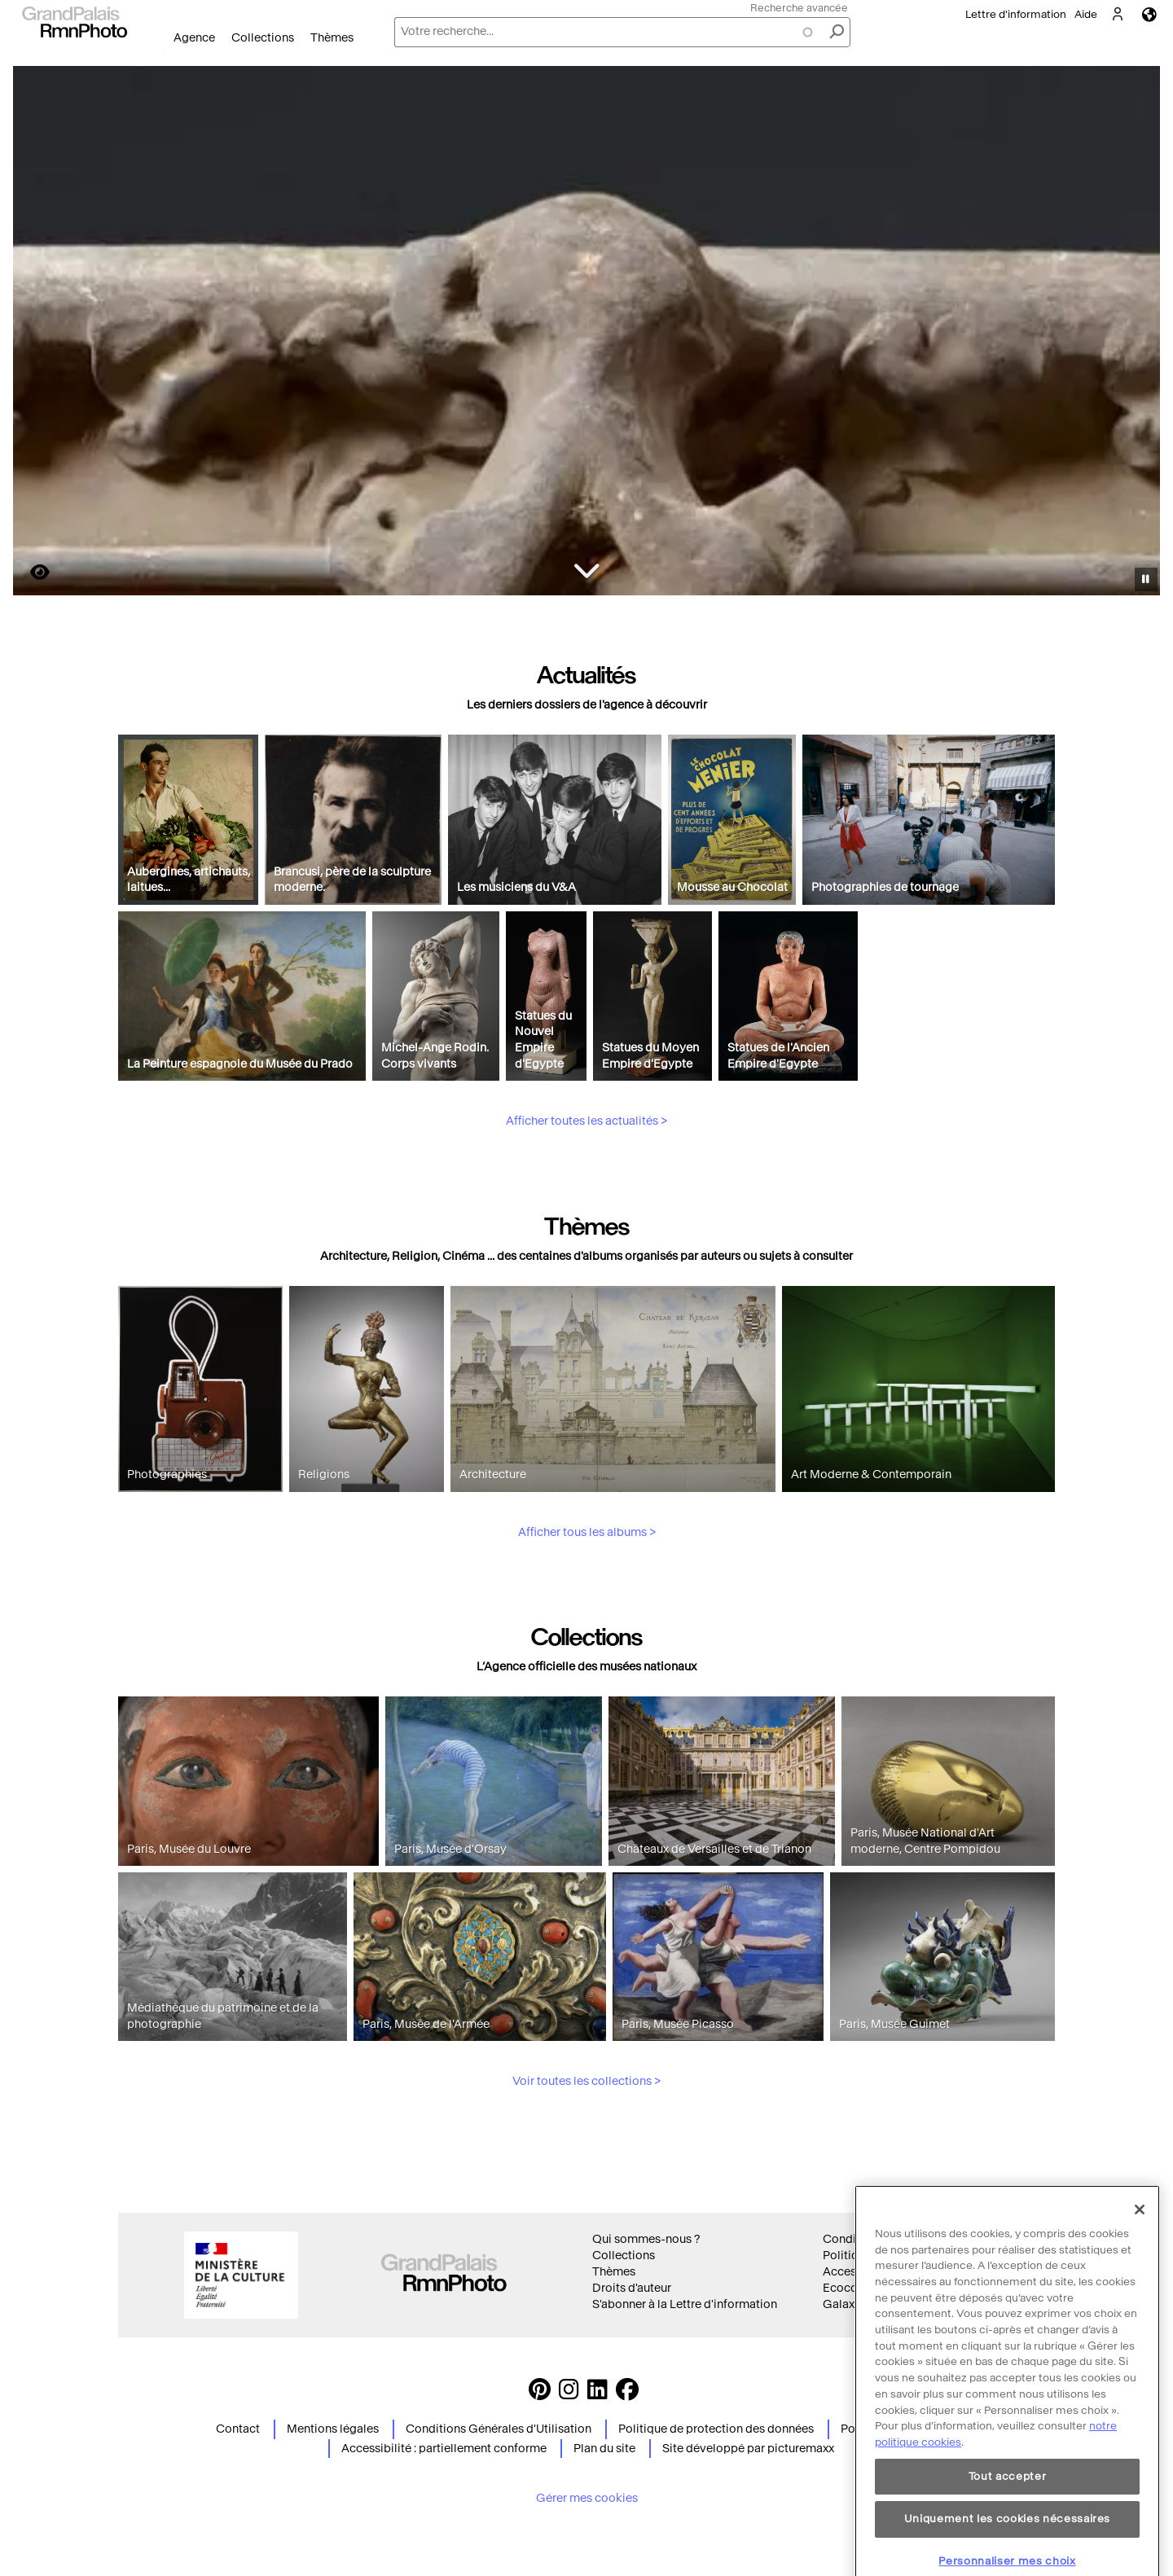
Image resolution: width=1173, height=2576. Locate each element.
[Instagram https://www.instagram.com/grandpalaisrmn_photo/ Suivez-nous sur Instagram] (569, 2394)
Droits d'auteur (631, 2288)
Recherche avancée (799, 7)
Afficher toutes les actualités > (586, 1197)
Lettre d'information (1015, 14)
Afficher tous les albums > (587, 1607)
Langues (1149, 14)
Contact (238, 2429)
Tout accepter (1008, 2522)
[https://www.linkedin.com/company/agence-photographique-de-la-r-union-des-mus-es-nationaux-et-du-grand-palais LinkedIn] (597, 2394)
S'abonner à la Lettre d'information (684, 2304)
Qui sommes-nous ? (646, 2239)
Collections (262, 38)
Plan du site (604, 2448)
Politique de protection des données (716, 2429)
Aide (1085, 14)
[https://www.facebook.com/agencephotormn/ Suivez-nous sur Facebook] (627, 2394)
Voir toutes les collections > (586, 2157)
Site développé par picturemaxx (748, 2448)
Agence (194, 38)
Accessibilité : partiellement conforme (444, 2448)
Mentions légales (333, 2429)
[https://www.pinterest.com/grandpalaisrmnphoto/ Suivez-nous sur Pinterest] (540, 2394)
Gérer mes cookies (587, 2498)
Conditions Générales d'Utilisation (498, 2429)
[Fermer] (1140, 2255)
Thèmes (332, 38)
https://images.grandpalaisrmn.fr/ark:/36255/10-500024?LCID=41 (30, 572)
